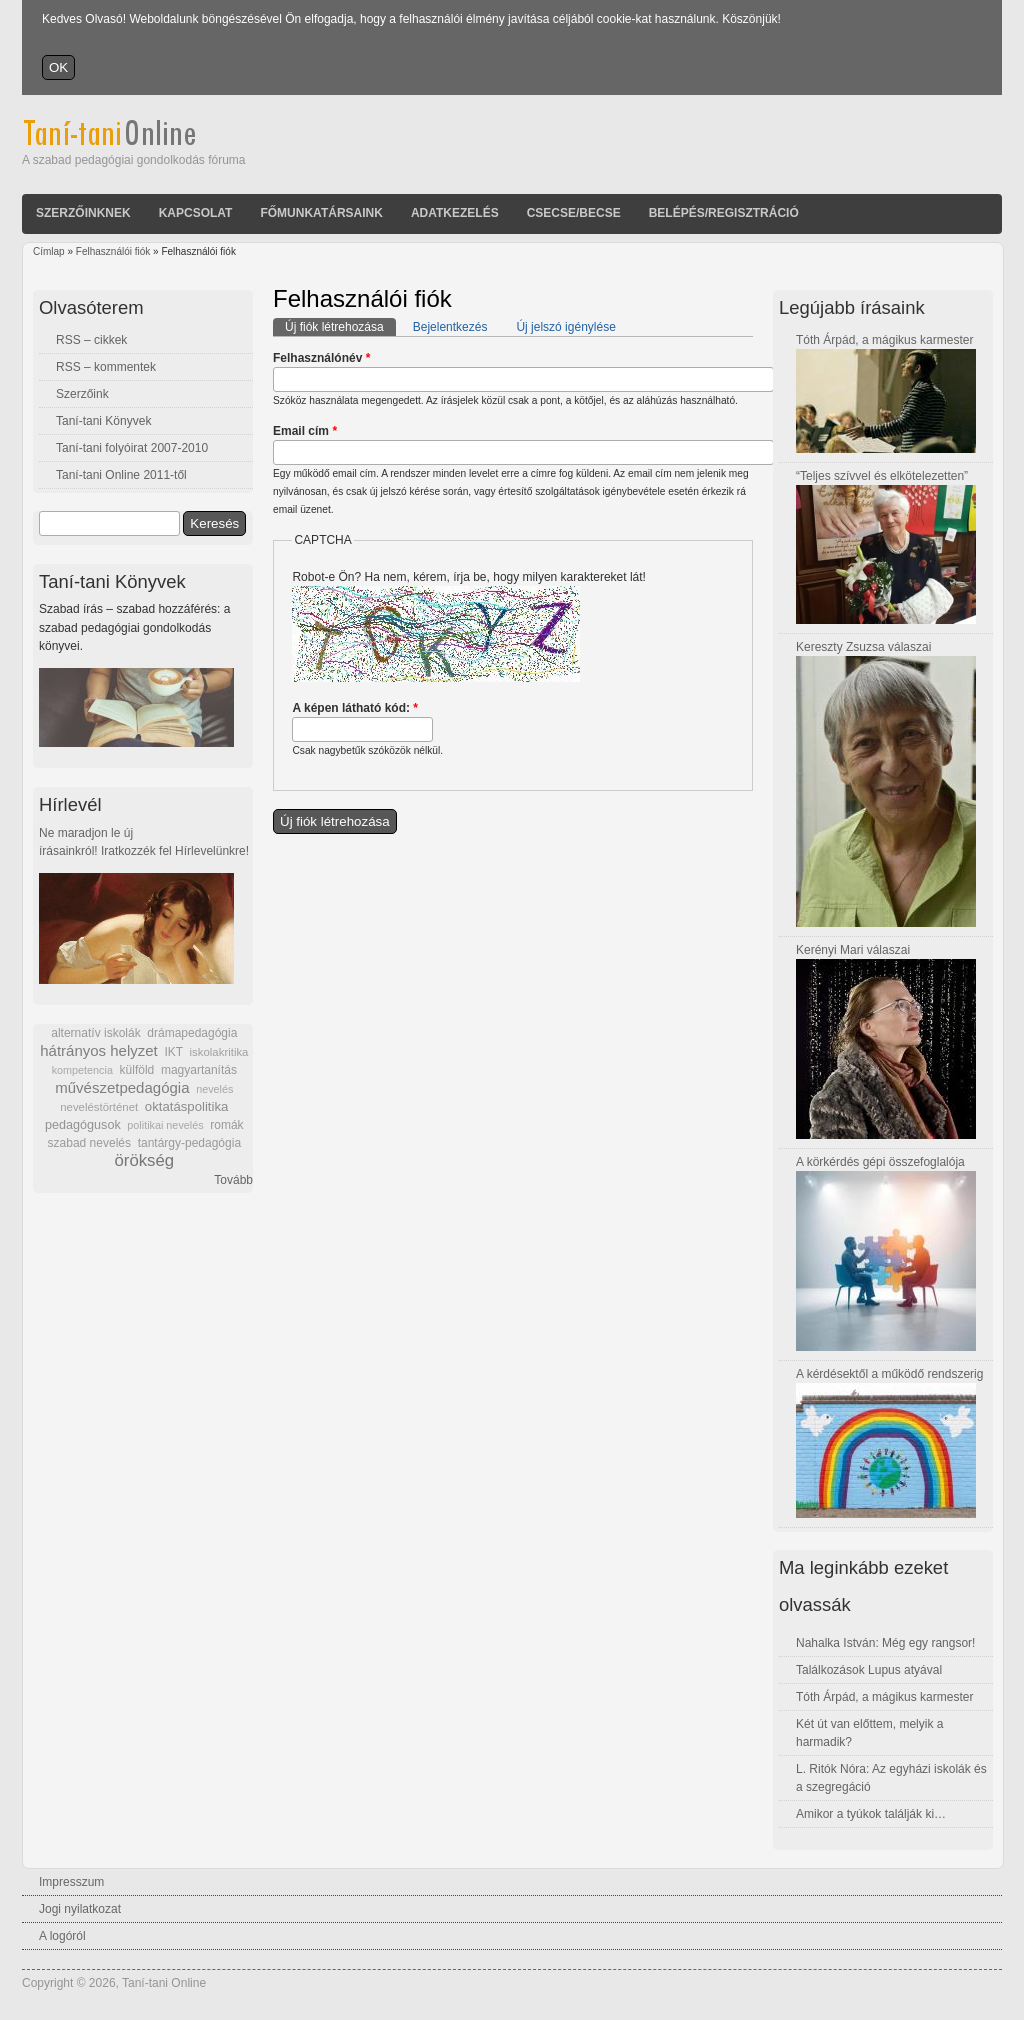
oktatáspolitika (187, 1106)
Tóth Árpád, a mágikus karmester (884, 340)
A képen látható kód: (355, 708)
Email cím (305, 431)
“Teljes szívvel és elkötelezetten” (882, 476)
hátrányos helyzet (99, 1050)
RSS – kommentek (106, 367)
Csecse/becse (574, 213)
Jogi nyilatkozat (80, 1909)
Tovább (233, 1180)
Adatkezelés (455, 213)
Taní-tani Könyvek (103, 421)
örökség (144, 1160)
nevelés (214, 1089)
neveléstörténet (99, 1107)
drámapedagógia (192, 1033)
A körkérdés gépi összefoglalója (880, 1162)
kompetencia (82, 1070)
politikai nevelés (165, 1125)
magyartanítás (199, 1070)
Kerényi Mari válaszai (853, 950)
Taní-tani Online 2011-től (121, 475)
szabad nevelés (89, 1143)
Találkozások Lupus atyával (869, 1670)
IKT (173, 1052)
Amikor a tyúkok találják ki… (871, 1814)
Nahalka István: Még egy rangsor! (885, 1643)
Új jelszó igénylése (565, 327)
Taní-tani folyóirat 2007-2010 (132, 448)
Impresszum (71, 1882)
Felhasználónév (321, 358)
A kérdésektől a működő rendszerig (889, 1374)
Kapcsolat (196, 213)
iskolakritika (219, 1052)
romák (226, 1125)
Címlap (49, 251)
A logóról (62, 1936)
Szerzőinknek (83, 213)
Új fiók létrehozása (340, 326)
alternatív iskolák (95, 1033)
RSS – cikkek (91, 340)
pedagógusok (83, 1125)
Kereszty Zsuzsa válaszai (863, 647)
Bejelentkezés (450, 327)
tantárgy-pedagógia (189, 1143)
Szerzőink (82, 394)
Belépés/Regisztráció (724, 213)
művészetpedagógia (122, 1087)
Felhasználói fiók (113, 251)
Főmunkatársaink (321, 213)
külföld (137, 1070)
